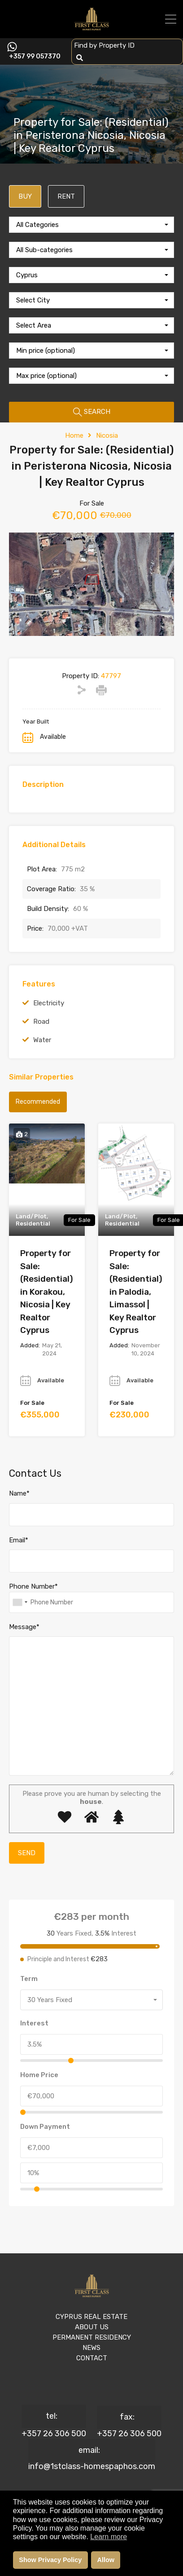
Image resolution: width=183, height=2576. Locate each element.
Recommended (38, 1102)
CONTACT (91, 2358)
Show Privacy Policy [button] (50, 2559)
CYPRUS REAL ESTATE (91, 2317)
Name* (19, 1493)
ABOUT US (92, 2327)
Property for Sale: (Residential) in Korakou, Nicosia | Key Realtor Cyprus (46, 1291)
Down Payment (45, 2127)
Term (29, 1979)
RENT (66, 196)
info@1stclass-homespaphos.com (91, 2466)
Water (42, 1040)
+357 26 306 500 (54, 2433)
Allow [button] (105, 2559)
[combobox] (91, 225)
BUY (25, 196)
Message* (24, 1627)
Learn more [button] (108, 2536)
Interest (34, 2023)
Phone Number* (33, 1586)
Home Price (39, 2075)
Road (41, 1021)
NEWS (91, 2348)
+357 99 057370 (35, 56)
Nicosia (107, 435)
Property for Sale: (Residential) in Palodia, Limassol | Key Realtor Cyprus (135, 1291)
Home (74, 435)
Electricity (48, 1003)
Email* (18, 1540)
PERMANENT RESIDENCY (91, 2337)
